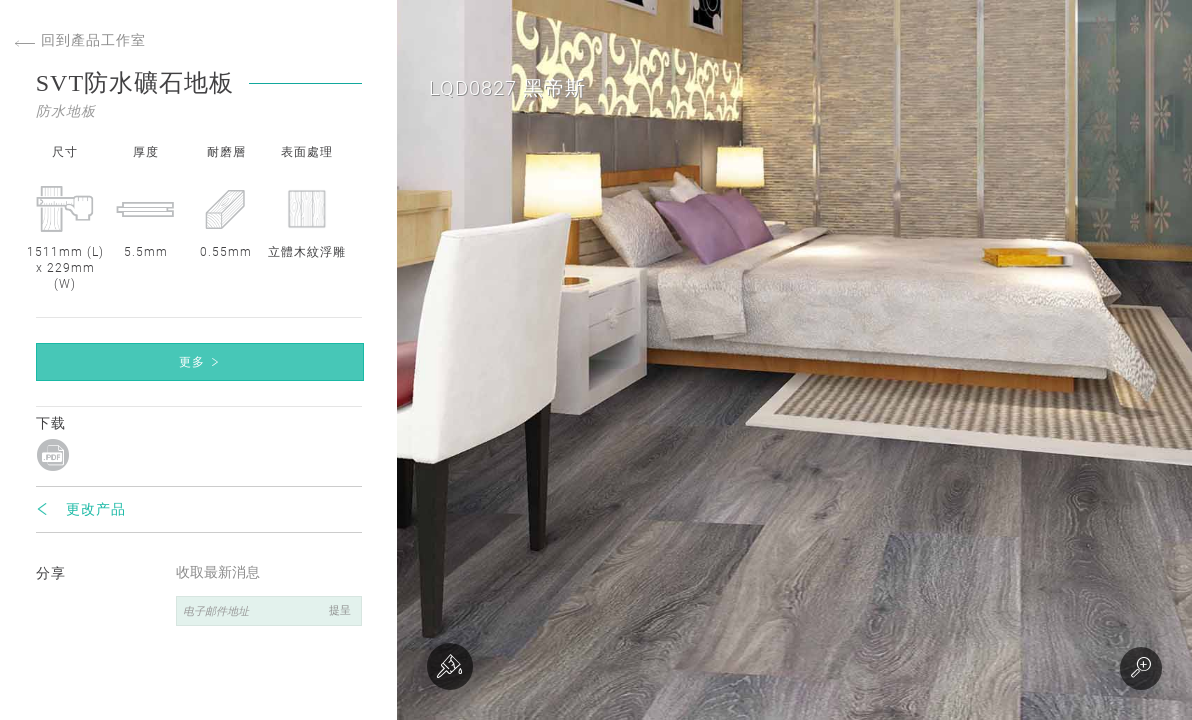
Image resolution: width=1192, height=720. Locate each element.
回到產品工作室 (80, 40)
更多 (192, 362)
